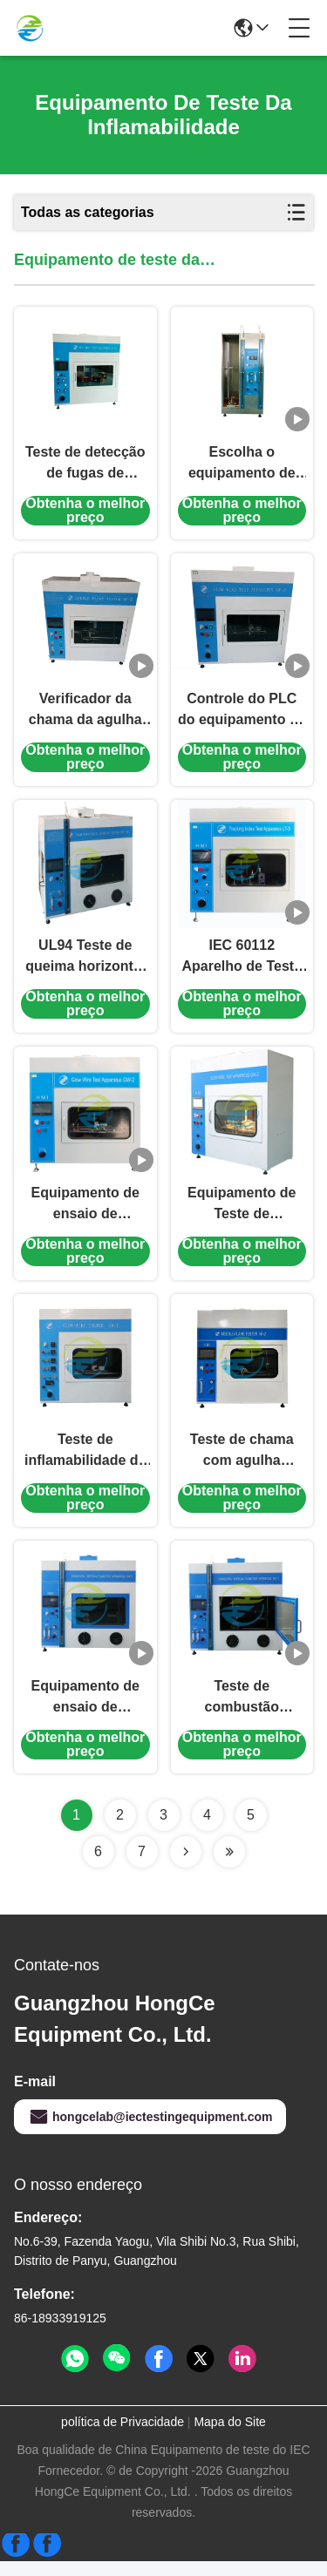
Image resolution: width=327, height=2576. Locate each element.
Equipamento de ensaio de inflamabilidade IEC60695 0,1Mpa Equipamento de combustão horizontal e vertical (85, 1712)
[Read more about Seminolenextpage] (185, 1866)
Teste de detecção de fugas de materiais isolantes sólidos (85, 466)
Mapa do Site (230, 2437)
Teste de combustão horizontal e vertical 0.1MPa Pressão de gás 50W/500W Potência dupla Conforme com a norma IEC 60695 (242, 1712)
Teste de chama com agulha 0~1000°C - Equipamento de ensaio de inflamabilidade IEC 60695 (241, 1463)
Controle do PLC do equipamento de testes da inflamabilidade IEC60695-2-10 (242, 716)
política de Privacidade (122, 2437)
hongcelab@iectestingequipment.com (150, 2131)
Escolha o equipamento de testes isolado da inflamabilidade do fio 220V (242, 466)
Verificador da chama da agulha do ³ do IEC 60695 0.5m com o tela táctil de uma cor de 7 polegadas (85, 716)
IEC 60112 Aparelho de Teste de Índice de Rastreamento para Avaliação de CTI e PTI (242, 965)
